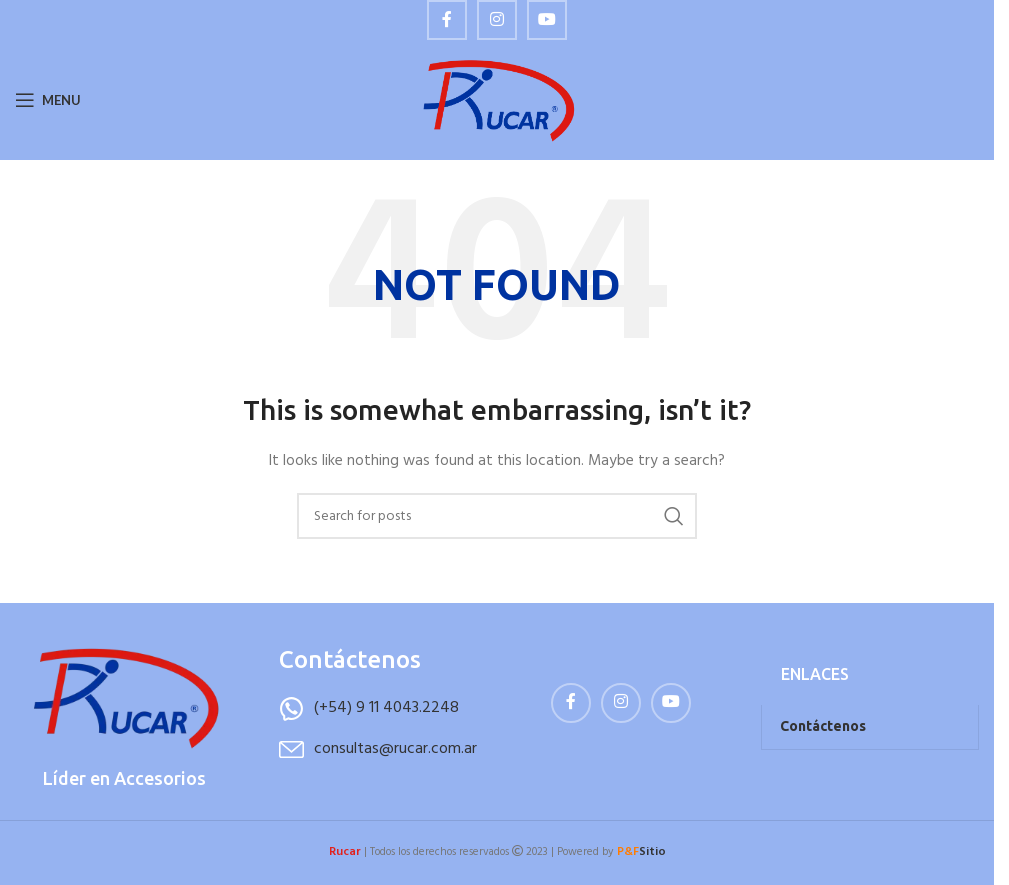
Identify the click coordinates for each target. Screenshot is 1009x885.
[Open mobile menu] (48, 100)
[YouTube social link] (547, 20)
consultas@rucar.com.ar (395, 749)
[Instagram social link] (497, 20)
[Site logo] (497, 100)
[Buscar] (497, 516)
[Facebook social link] (447, 20)
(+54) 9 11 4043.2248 (386, 708)
